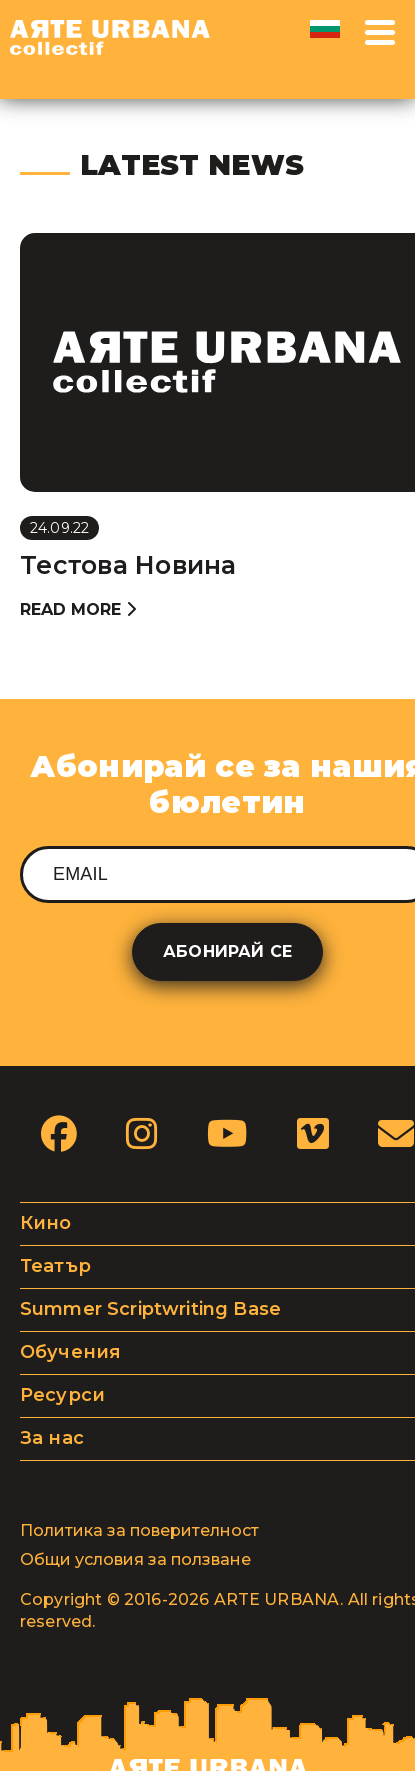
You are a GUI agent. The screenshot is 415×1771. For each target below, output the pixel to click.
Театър (55, 1266)
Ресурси (62, 1395)
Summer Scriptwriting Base (150, 1309)
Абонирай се (227, 951)
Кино (46, 1223)
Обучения (70, 1352)
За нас (52, 1438)
